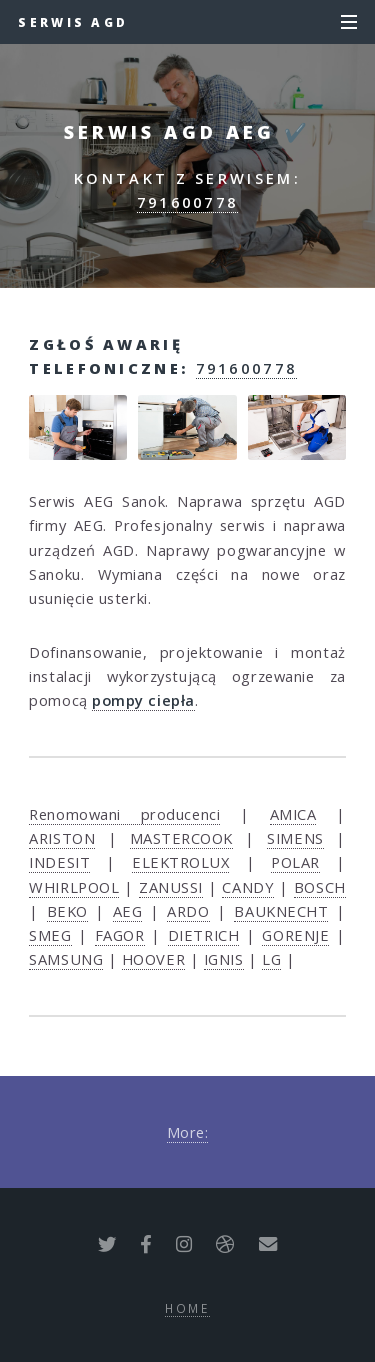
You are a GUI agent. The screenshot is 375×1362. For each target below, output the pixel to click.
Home (187, 1308)
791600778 (188, 202)
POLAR (295, 862)
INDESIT (59, 862)
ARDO (188, 911)
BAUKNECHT (281, 911)
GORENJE (295, 935)
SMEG (50, 935)
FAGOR (120, 935)
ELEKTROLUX (181, 862)
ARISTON (62, 838)
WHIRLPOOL (74, 887)
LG (271, 959)
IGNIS (224, 959)
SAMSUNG (66, 959)
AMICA (293, 814)
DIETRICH (203, 935)
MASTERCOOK (182, 838)
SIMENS (295, 838)
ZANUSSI (171, 887)
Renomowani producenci (124, 814)
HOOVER (153, 959)
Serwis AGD (73, 22)
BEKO (67, 911)
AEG (128, 911)
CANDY (248, 887)
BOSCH (320, 887)
